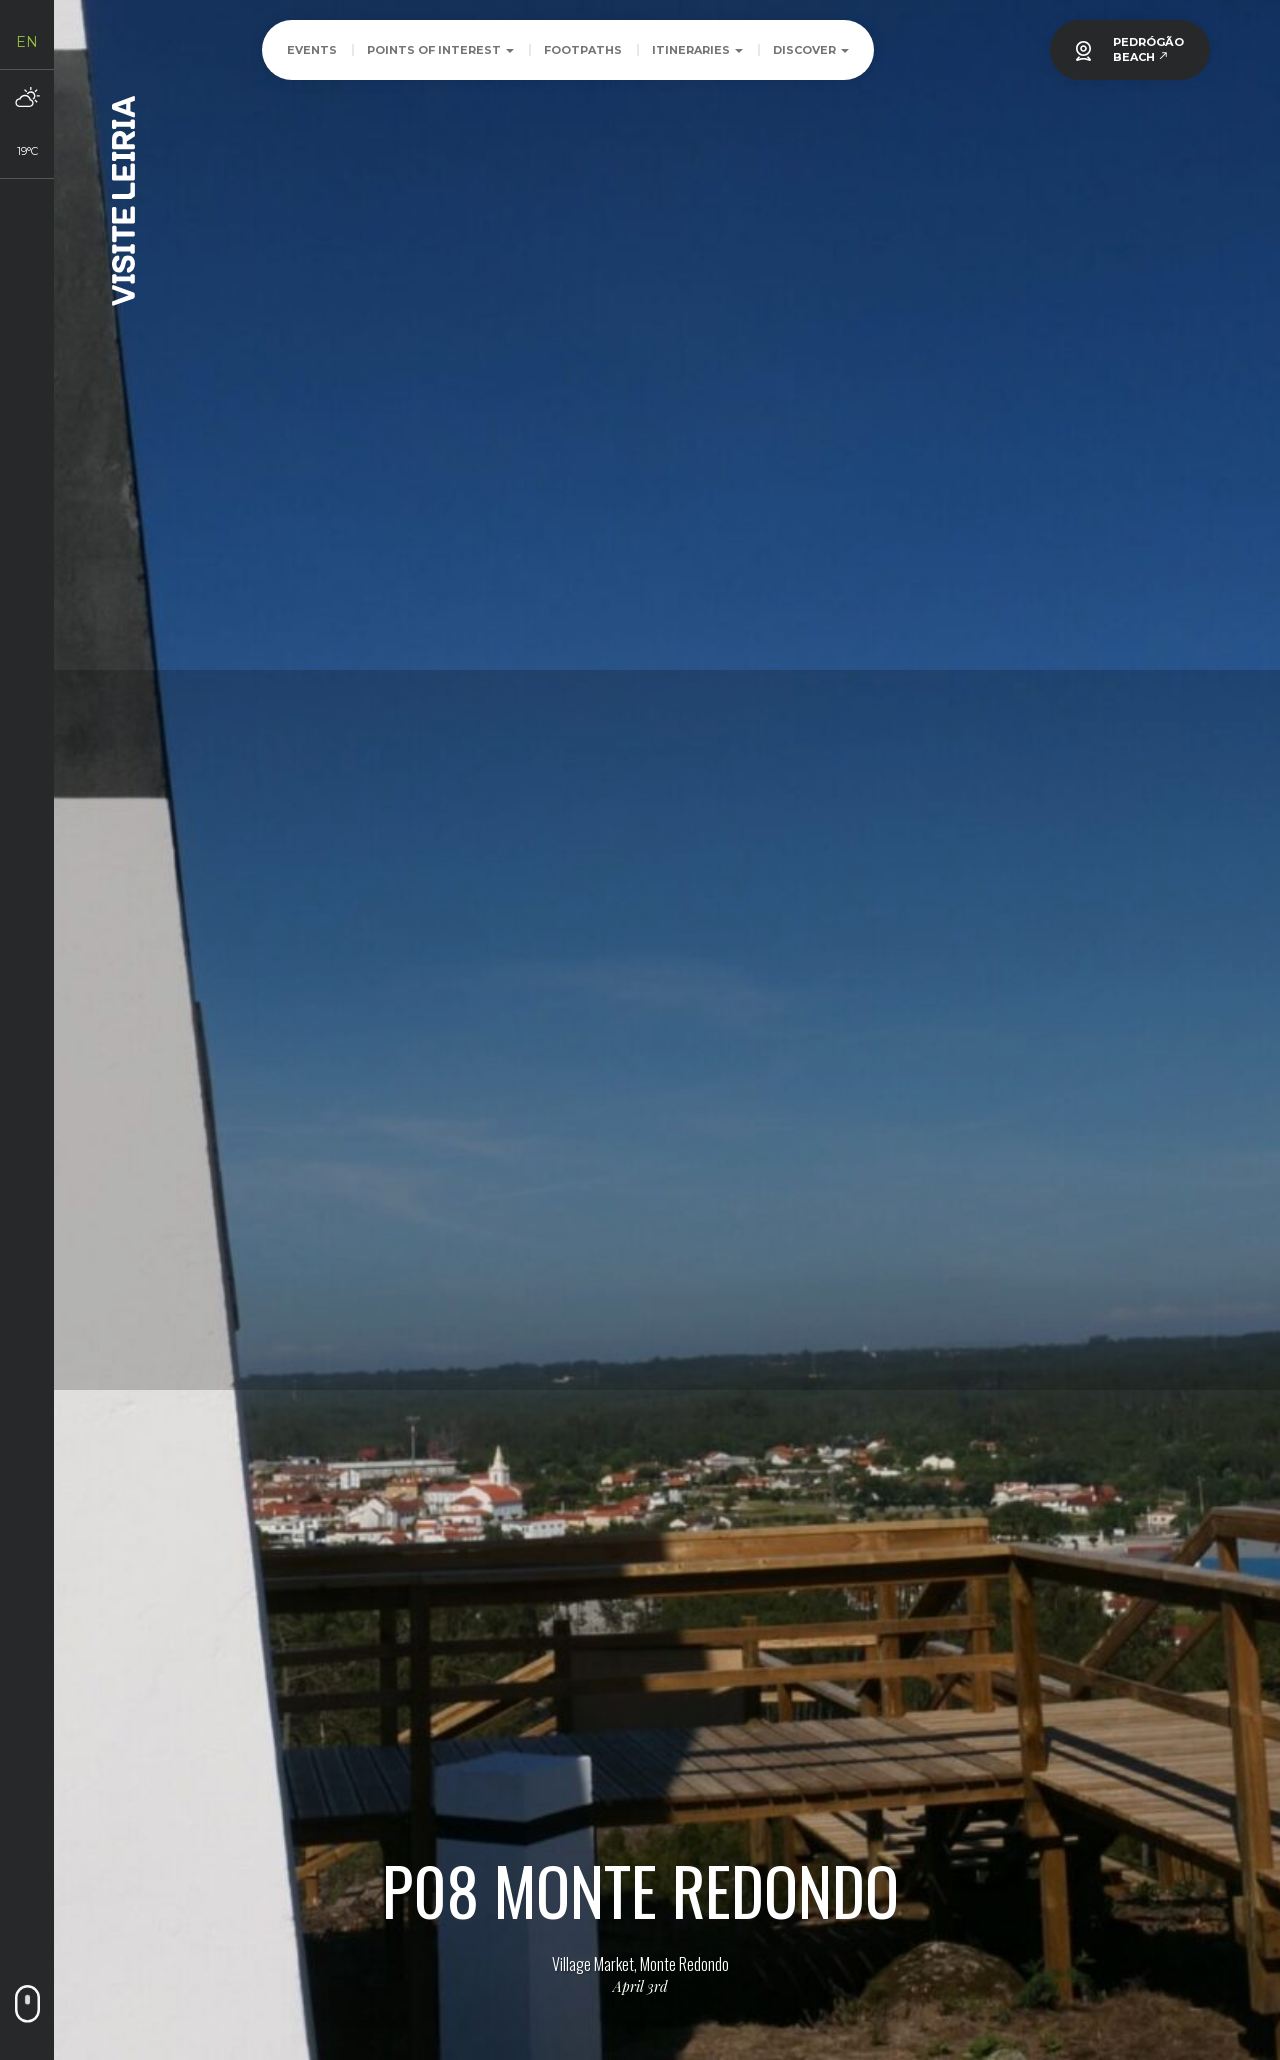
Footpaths (583, 50)
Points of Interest (440, 50)
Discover (811, 50)
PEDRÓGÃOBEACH (1148, 49)
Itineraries (697, 50)
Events (312, 50)
